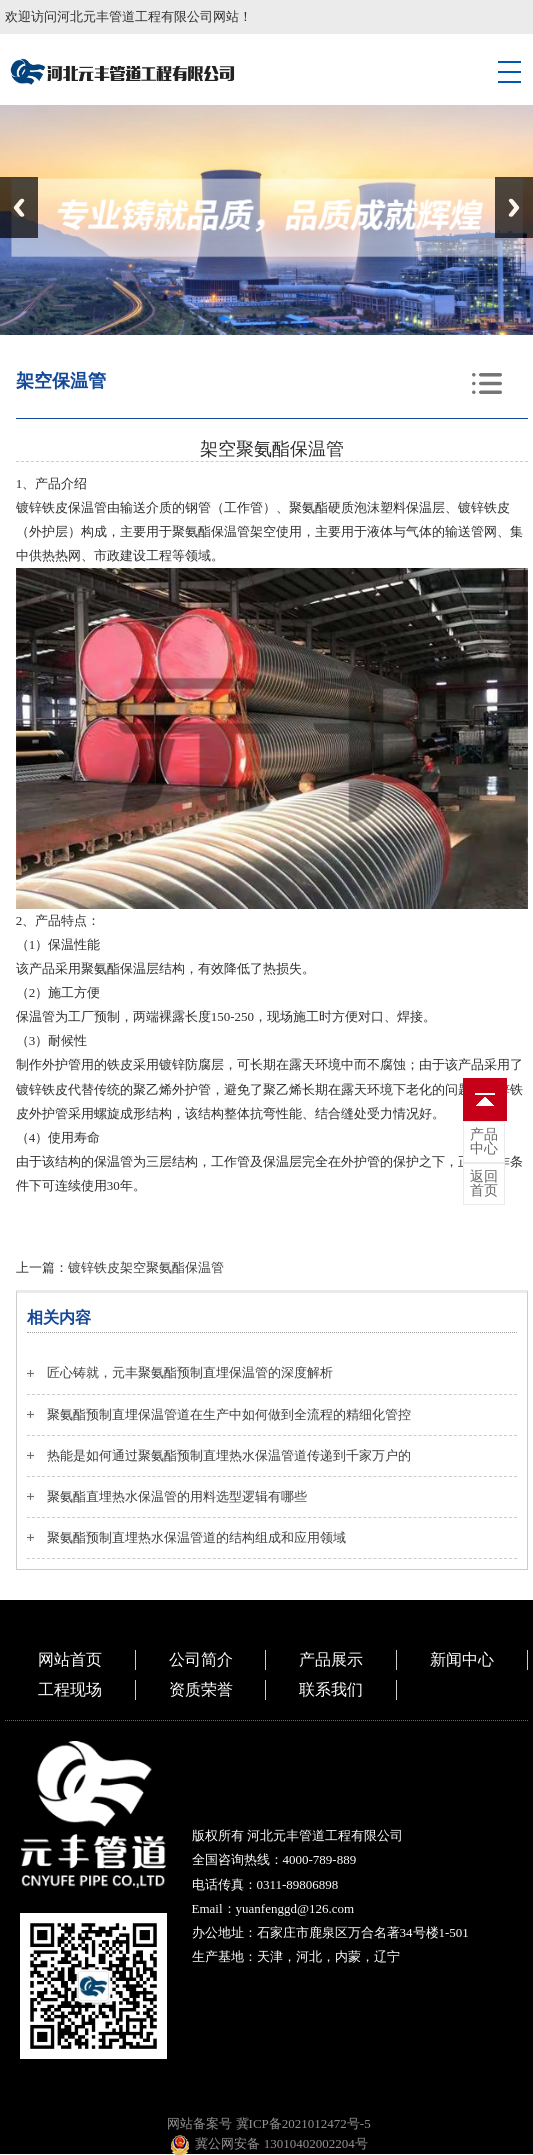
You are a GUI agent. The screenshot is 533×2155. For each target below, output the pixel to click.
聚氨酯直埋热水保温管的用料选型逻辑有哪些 (177, 1496)
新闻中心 (462, 1659)
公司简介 (201, 1659)
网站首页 (70, 1659)
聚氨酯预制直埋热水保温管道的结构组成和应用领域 (196, 1537)
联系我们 (331, 1689)
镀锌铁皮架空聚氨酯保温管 (146, 1267)
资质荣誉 (201, 1689)
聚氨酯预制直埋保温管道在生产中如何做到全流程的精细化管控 (229, 1414)
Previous (19, 207)
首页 (484, 1184)
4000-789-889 (320, 1859)
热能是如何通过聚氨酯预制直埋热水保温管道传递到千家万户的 (229, 1455)
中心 (484, 1142)
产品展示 (331, 1659)
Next (514, 207)
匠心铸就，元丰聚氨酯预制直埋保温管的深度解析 (190, 1372)
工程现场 (70, 1689)
